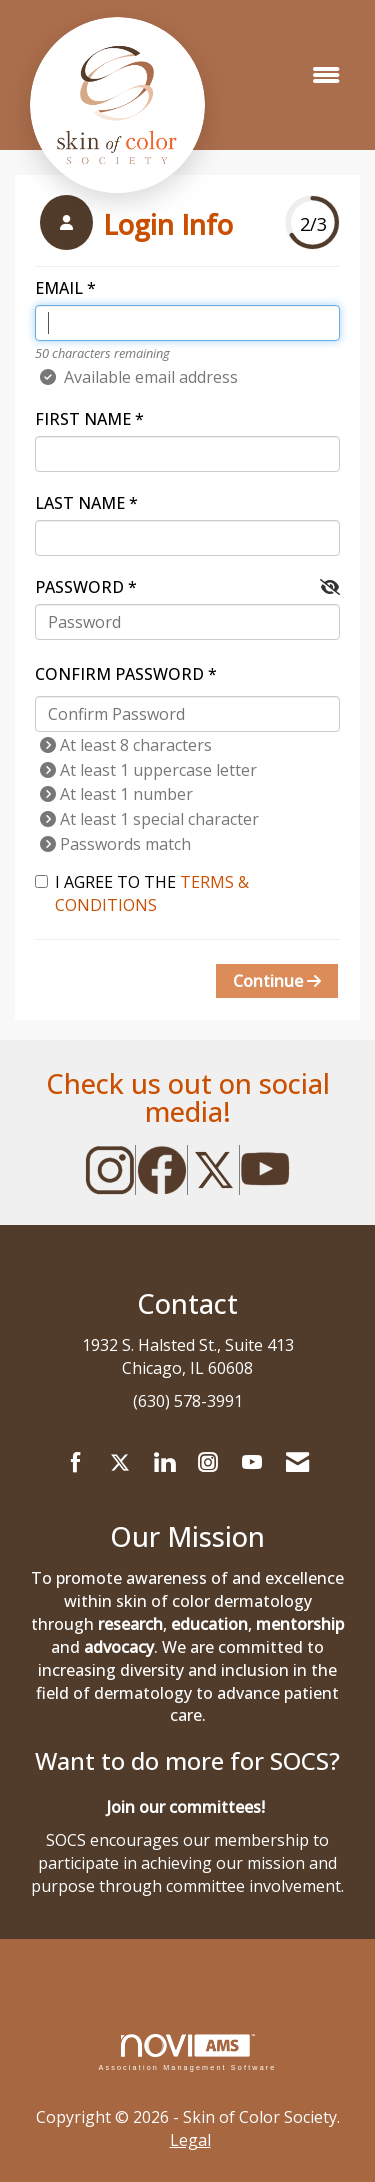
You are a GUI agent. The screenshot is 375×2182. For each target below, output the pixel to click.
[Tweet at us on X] (120, 1463)
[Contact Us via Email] (297, 1463)
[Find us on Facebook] (76, 1463)
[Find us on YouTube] (252, 1463)
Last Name (80, 503)
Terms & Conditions (152, 893)
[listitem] (134, 225)
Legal (190, 2140)
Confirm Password (119, 674)
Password (79, 587)
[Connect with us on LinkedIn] (164, 1463)
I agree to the (142, 893)
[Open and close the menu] (326, 75)
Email (59, 288)
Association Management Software (187, 2052)
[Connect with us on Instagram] (208, 1463)
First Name (83, 419)
